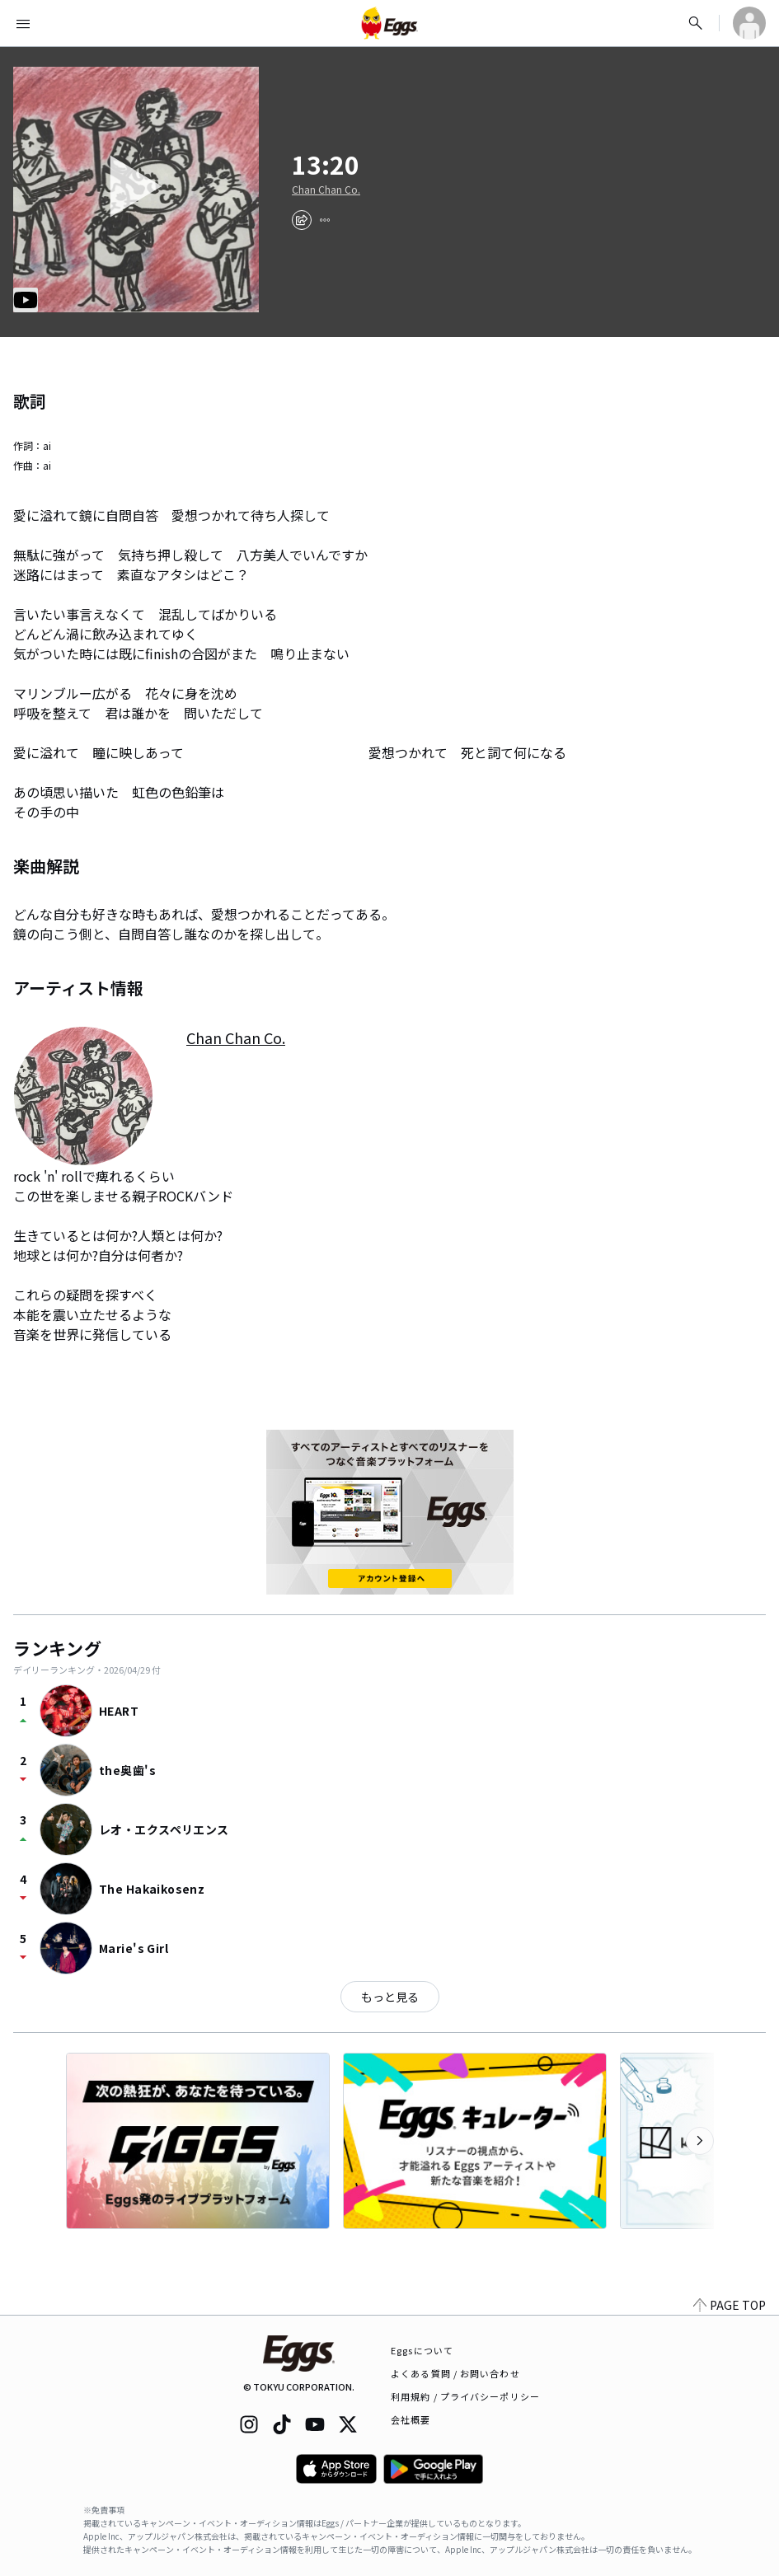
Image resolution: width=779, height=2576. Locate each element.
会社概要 (410, 2419)
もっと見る (390, 1996)
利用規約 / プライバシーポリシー (465, 2396)
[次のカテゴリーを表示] (700, 2141)
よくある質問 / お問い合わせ (455, 2373)
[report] (325, 220)
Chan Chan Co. (326, 189)
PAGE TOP (729, 2305)
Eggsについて (422, 2350)
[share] (302, 220)
